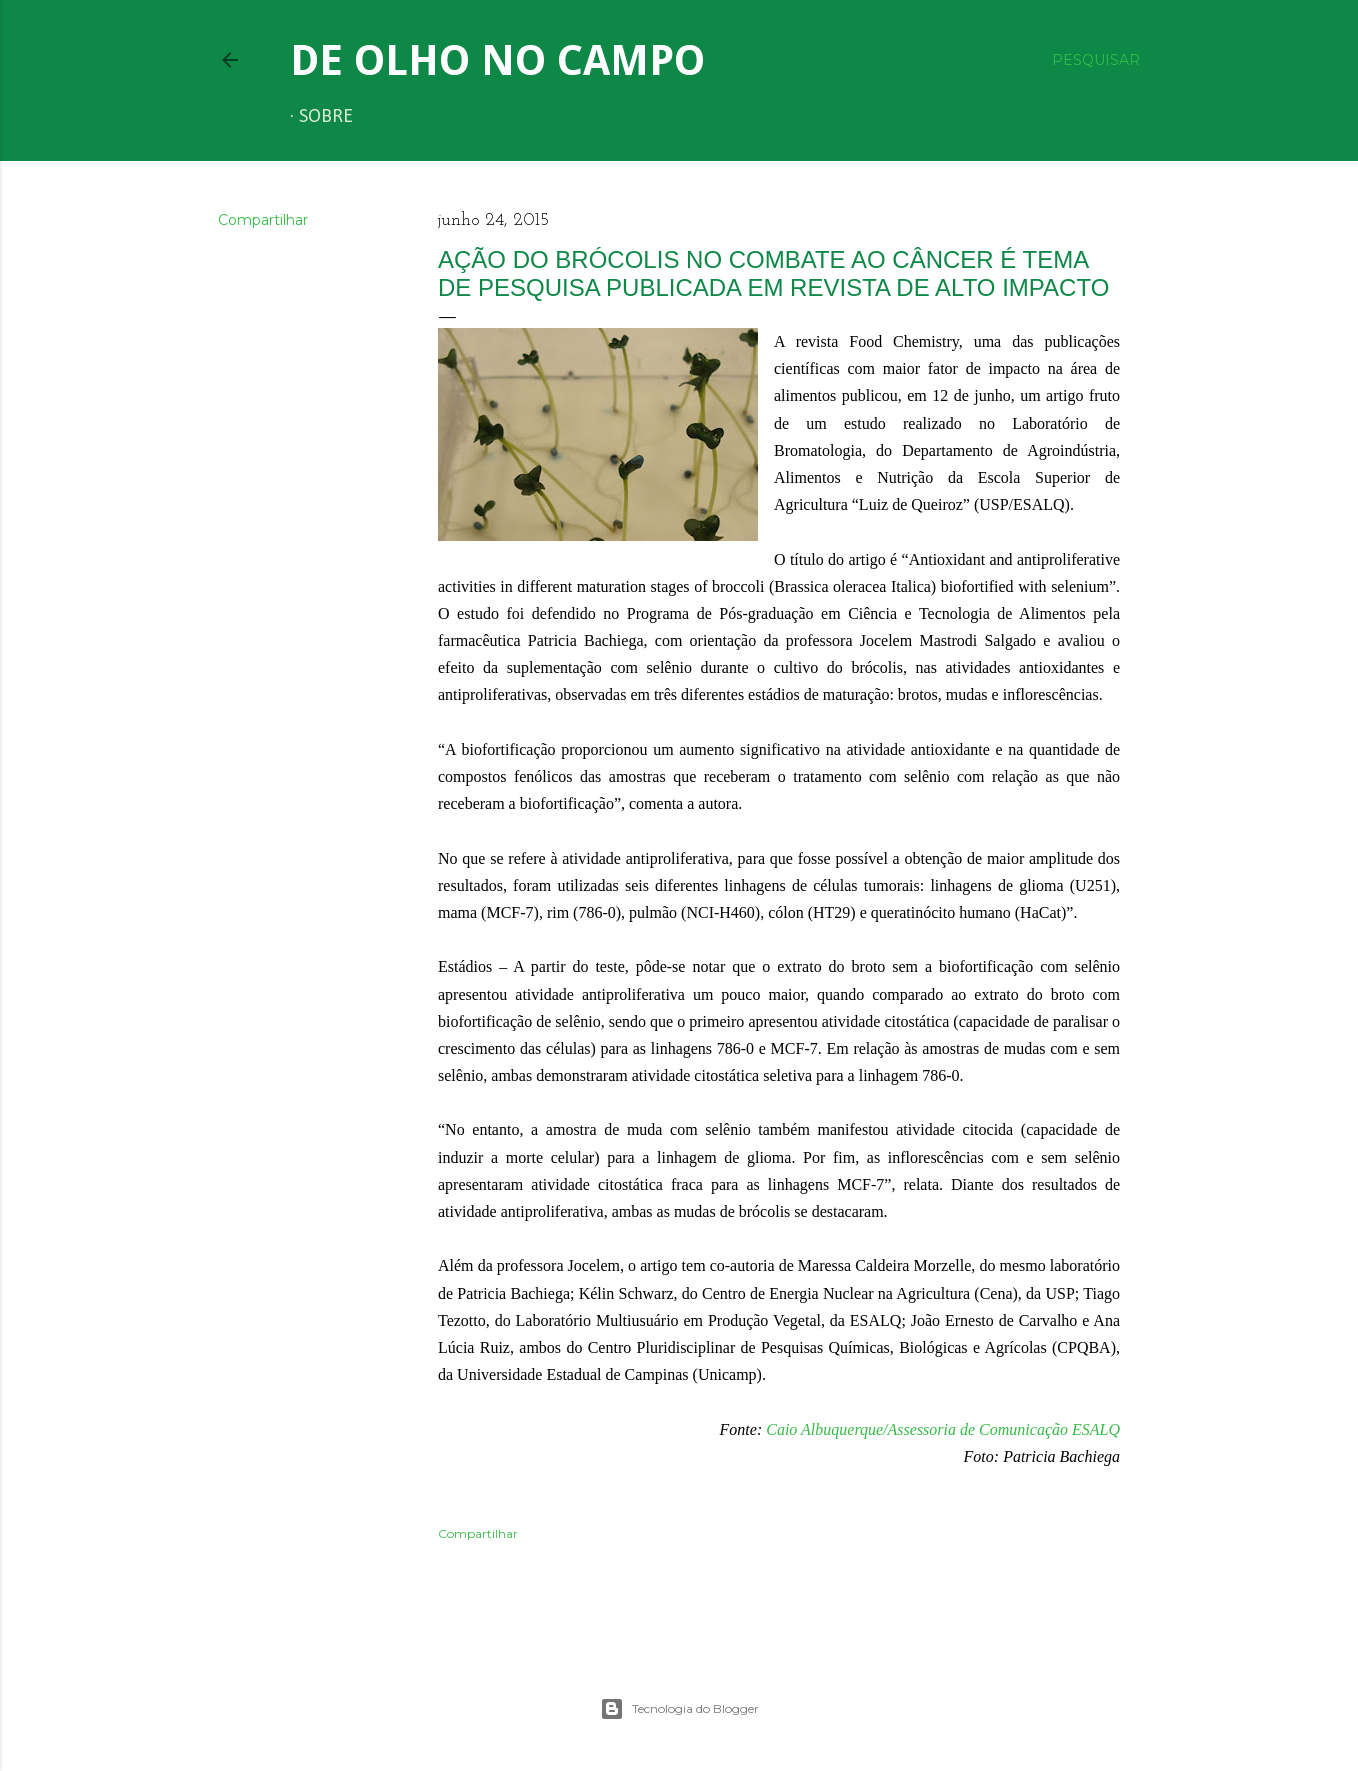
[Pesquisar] (1096, 60)
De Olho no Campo (497, 60)
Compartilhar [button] (263, 220)
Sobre (326, 117)
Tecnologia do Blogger (679, 1709)
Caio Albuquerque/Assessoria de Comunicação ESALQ (943, 1429)
